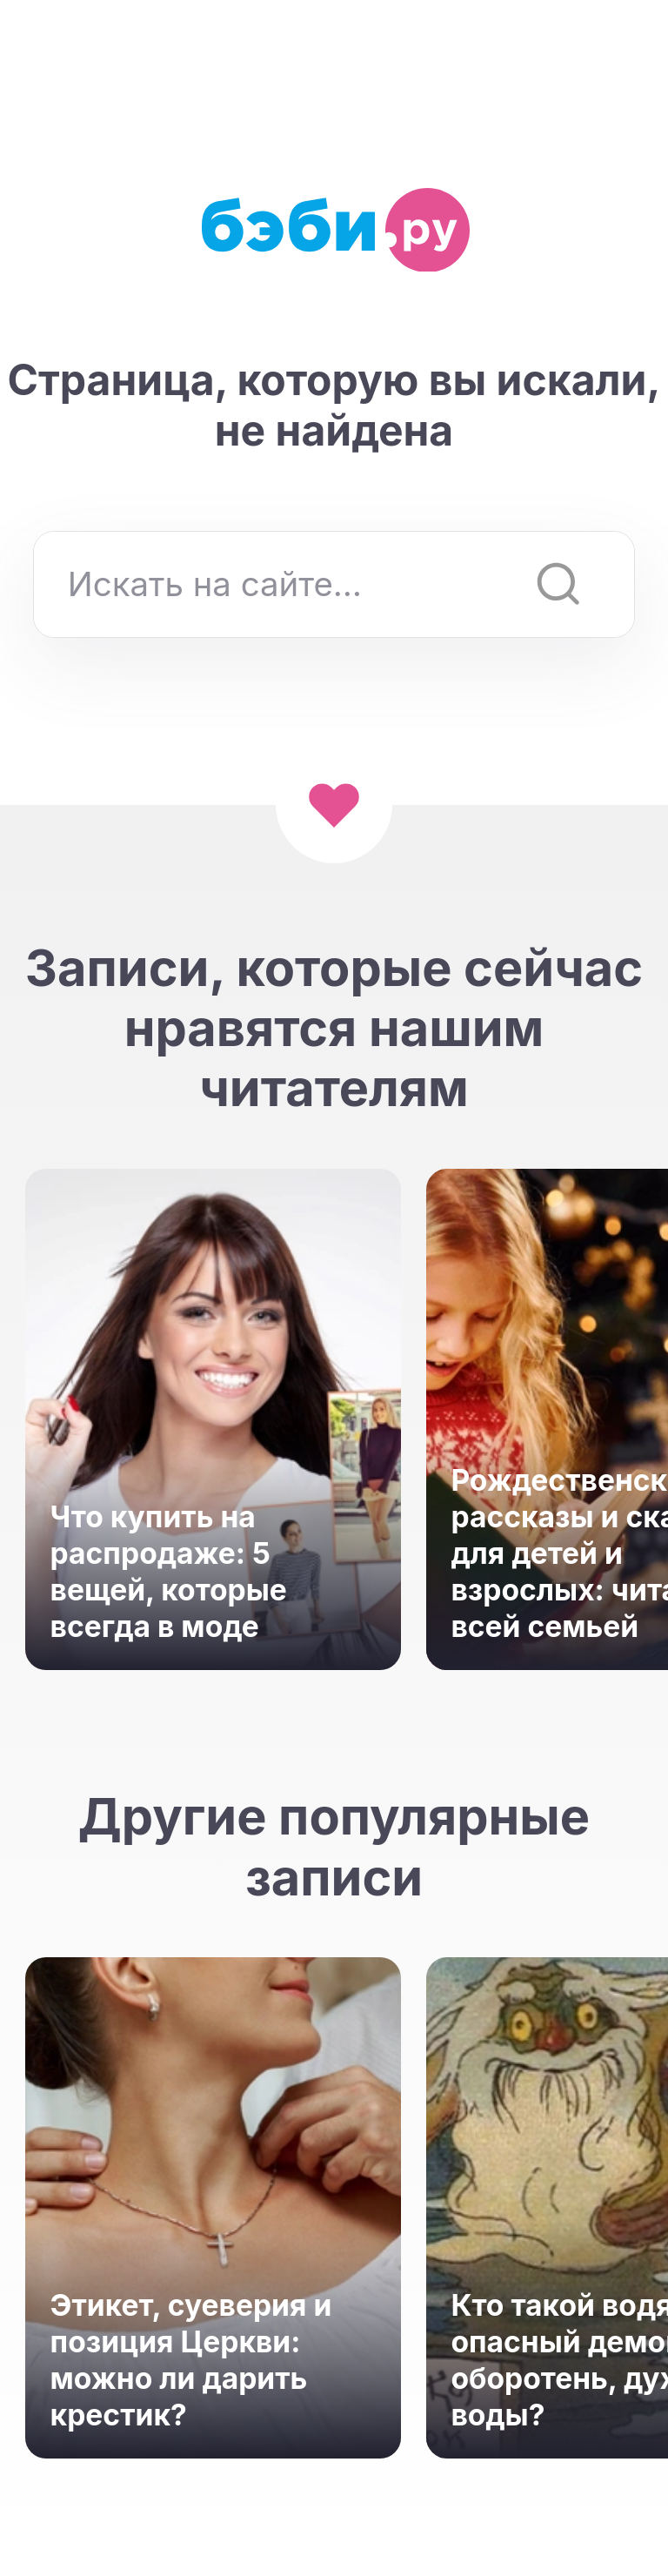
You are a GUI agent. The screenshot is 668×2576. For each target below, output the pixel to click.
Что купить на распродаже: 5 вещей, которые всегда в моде (168, 1571)
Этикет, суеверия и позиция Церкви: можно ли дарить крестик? (191, 2359)
